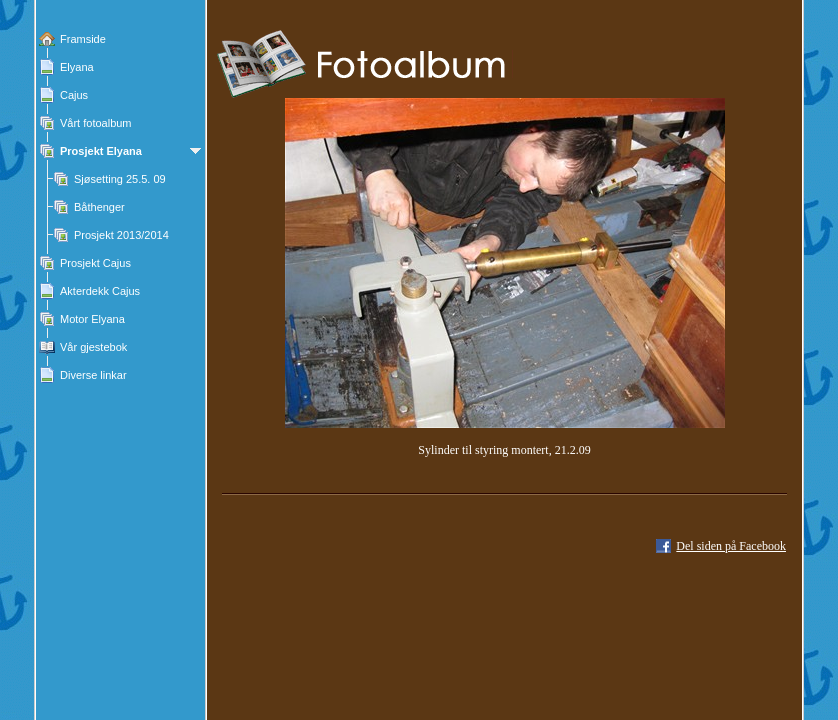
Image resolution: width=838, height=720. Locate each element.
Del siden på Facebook (731, 546)
